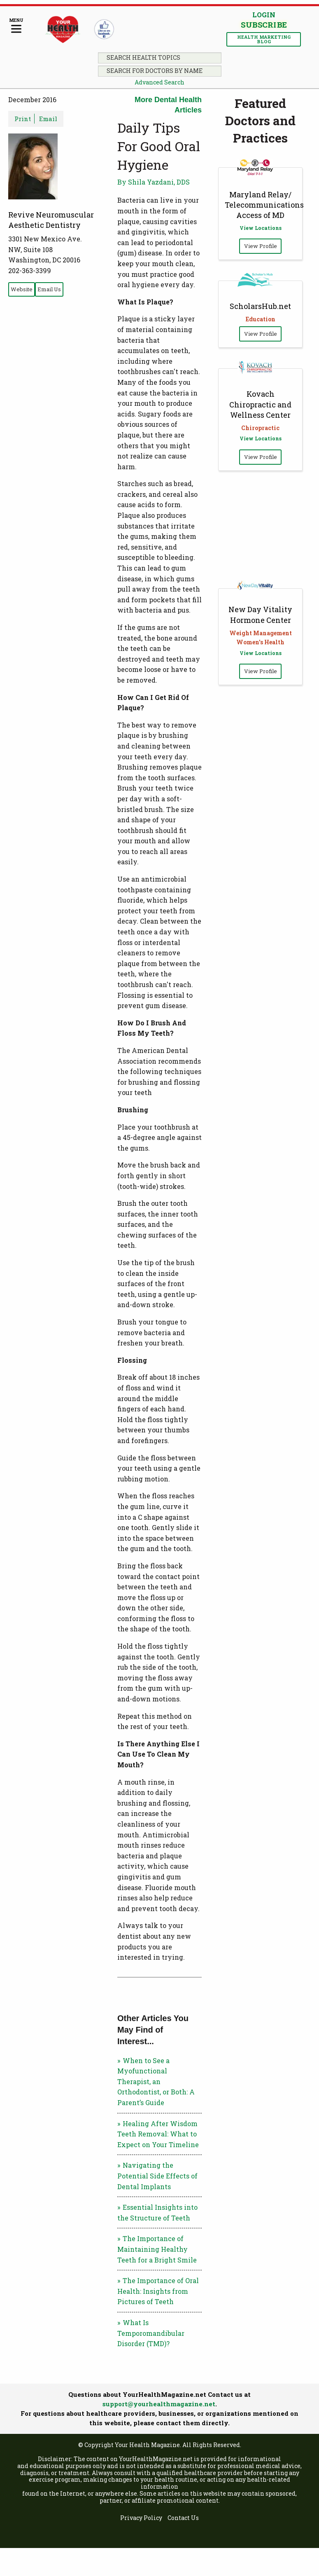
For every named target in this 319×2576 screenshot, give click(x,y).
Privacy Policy (141, 2518)
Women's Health (260, 642)
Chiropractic (260, 428)
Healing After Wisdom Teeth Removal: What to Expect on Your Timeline (158, 2134)
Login (263, 14)
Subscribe (264, 25)
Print (22, 119)
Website (22, 289)
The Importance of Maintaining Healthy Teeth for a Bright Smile (157, 2249)
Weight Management (260, 633)
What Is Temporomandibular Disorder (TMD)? (150, 2333)
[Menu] (16, 26)
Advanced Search (159, 82)
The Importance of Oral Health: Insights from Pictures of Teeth (158, 2291)
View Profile (260, 246)
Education (260, 319)
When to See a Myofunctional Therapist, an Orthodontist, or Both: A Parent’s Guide (156, 2081)
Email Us (49, 289)
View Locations (261, 228)
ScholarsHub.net (260, 306)
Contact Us (183, 2518)
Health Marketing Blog (264, 39)
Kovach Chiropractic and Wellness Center (260, 404)
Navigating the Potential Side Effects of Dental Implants (157, 2175)
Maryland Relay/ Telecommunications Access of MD (264, 205)
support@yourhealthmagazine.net (158, 2404)
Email (48, 119)
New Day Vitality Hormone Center (260, 614)
